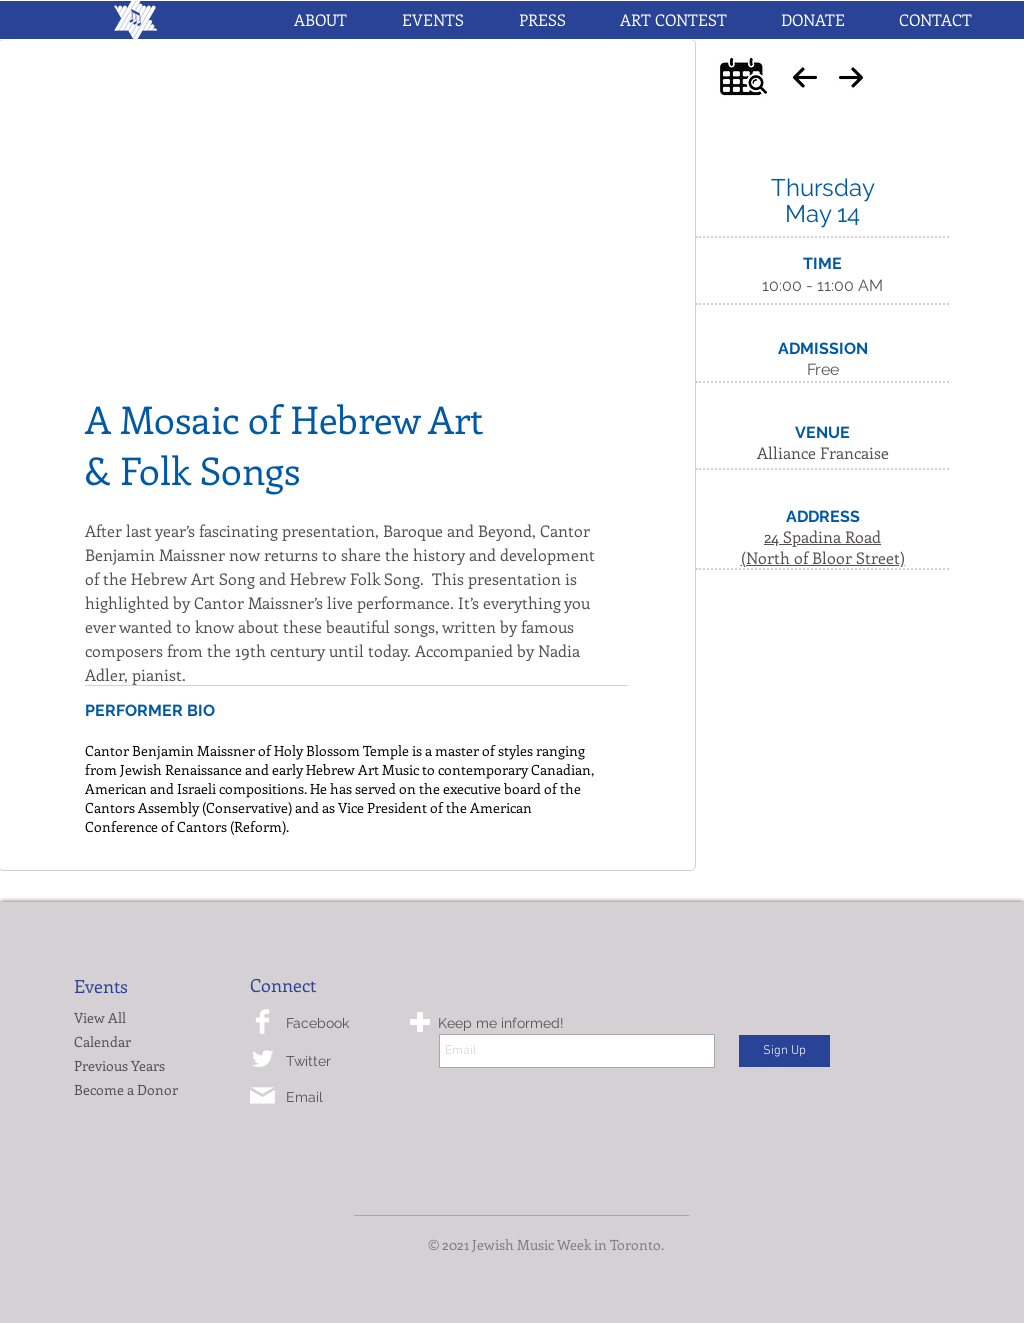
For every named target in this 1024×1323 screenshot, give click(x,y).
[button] (432, 20)
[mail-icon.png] (262, 1095)
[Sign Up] (784, 1051)
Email (304, 1097)
